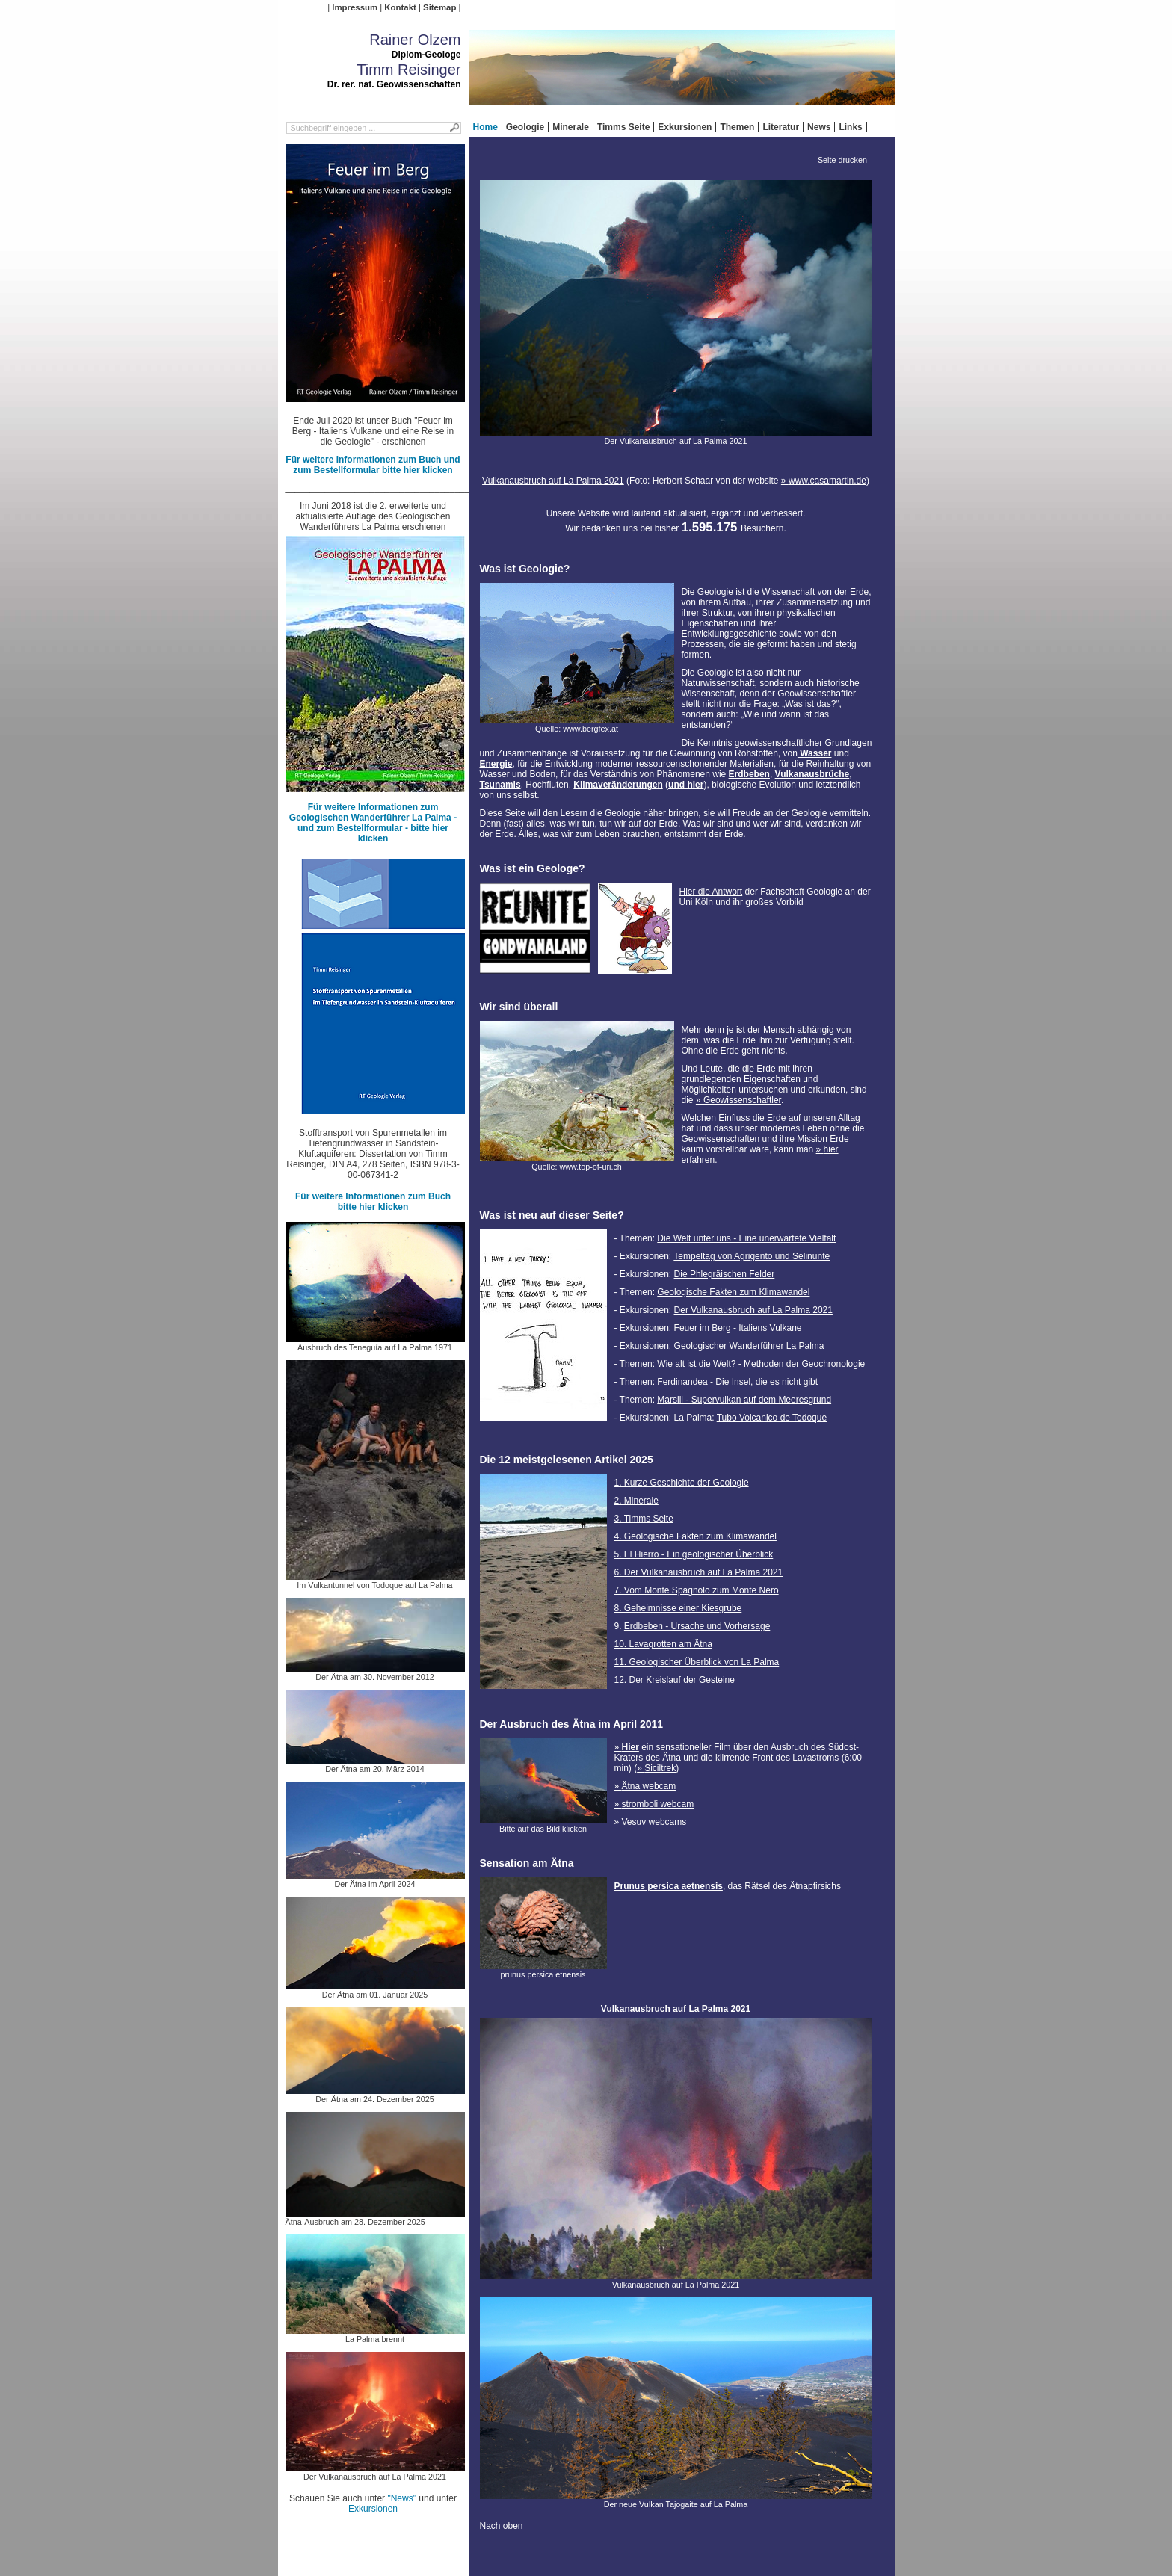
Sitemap (439, 7)
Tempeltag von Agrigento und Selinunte (751, 1256)
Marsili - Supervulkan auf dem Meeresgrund (744, 1399)
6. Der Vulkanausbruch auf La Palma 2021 (698, 1572)
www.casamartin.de (827, 480)
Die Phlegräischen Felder (724, 1274)
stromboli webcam (658, 1804)
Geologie (525, 127)
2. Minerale (636, 1500)
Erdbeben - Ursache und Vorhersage (697, 1626)
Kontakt (400, 7)
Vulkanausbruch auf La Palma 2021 (553, 480)
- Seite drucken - (842, 159)
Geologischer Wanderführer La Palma (749, 1346)
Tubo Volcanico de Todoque (772, 1417)
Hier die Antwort (711, 891)
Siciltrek (660, 1768)
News (818, 127)
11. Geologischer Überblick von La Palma (697, 1662)
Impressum (354, 7)
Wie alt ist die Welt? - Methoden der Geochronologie (761, 1364)
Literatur (780, 127)
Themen (737, 127)
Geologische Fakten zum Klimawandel (733, 1292)
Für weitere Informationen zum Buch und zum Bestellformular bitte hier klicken (373, 464)
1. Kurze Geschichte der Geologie (681, 1482)
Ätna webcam (649, 1786)
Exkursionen (685, 127)
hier (831, 1149)
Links (850, 127)
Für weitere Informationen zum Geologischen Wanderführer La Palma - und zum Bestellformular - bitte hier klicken (373, 823)
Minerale (570, 127)
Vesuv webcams (654, 1822)
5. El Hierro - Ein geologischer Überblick (694, 1554)
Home (485, 127)
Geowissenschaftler (742, 1100)
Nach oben (501, 2526)
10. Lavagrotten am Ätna (663, 1644)
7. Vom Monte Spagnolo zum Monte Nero (696, 1590)
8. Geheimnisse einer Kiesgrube (678, 1608)
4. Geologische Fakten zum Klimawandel (695, 1536)
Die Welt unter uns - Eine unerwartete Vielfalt (746, 1238)
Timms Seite (623, 127)
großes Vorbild (774, 902)
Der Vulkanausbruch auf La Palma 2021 (753, 1310)
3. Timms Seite (643, 1518)
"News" (401, 2498)
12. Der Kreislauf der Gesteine (674, 1680)
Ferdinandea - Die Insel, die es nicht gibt (737, 1382)
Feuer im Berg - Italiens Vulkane (738, 1328)
